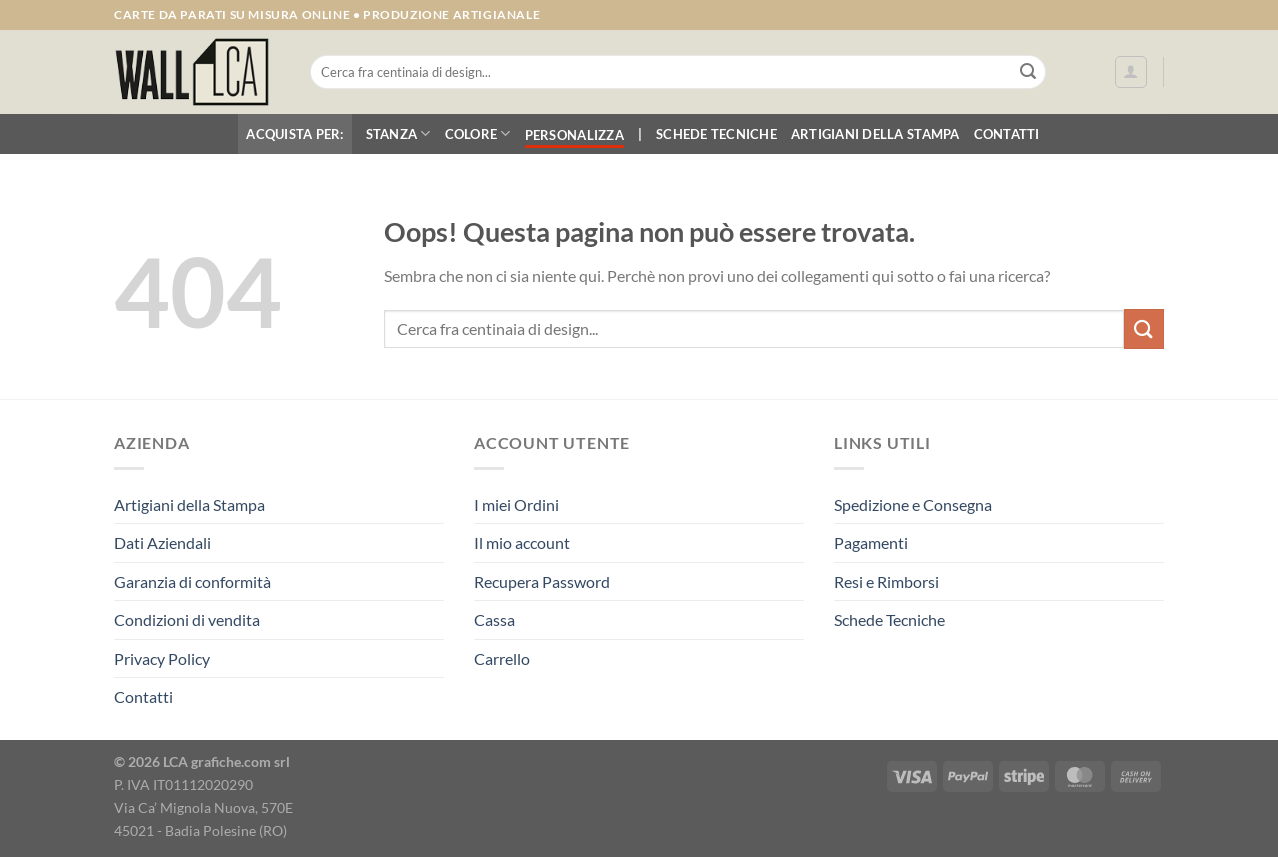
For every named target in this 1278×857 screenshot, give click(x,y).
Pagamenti (871, 542)
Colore (478, 133)
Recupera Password (542, 581)
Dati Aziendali (162, 542)
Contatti (1007, 134)
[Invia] (1028, 72)
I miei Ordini (516, 504)
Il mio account (522, 542)
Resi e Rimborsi (886, 581)
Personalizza (574, 135)
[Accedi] (1131, 72)
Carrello (502, 658)
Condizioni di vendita (187, 619)
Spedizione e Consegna (913, 504)
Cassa (494, 619)
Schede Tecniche (716, 134)
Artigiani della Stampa (875, 134)
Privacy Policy (162, 658)
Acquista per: (294, 134)
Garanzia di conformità (192, 581)
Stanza (398, 133)
